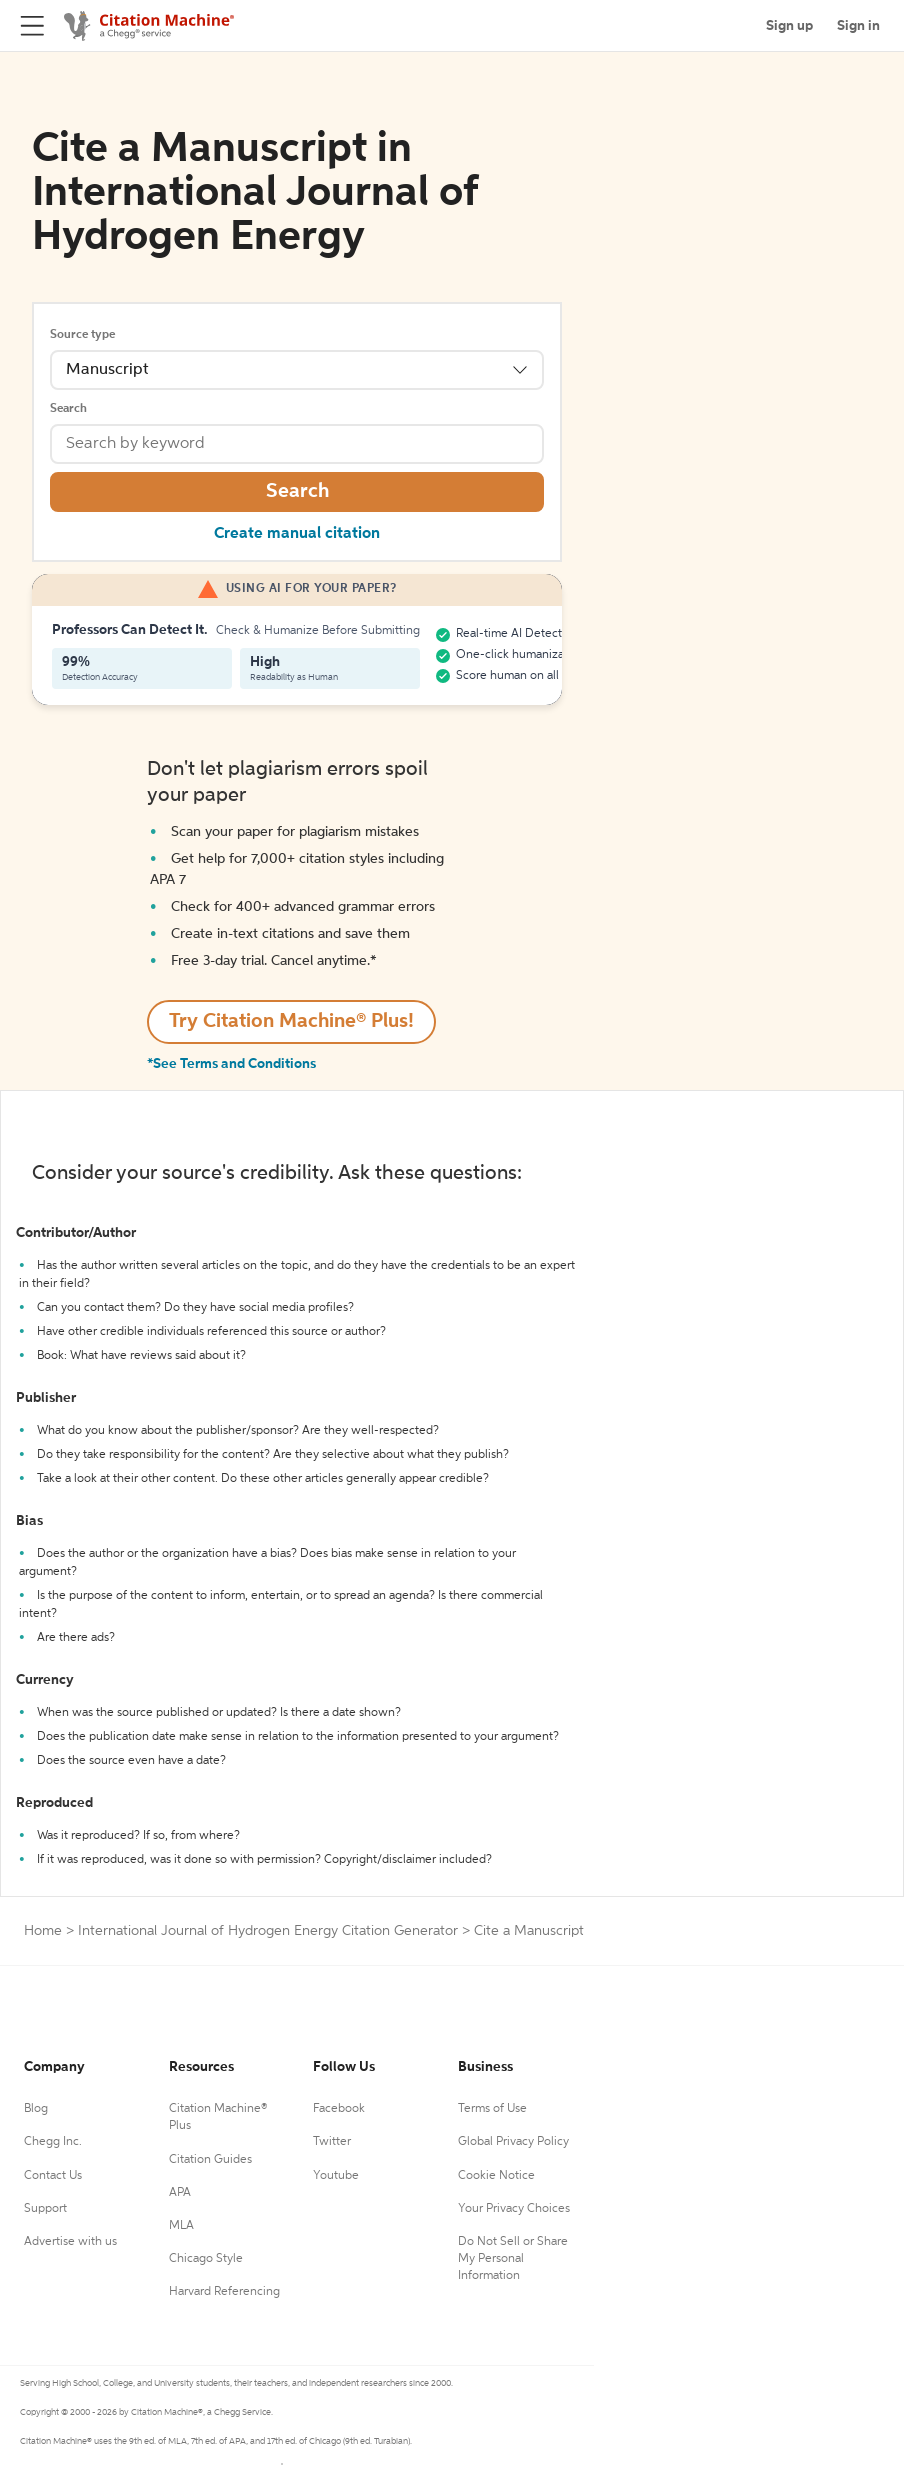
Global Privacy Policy (513, 2142)
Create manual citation (297, 534)
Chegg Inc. (53, 2142)
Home (43, 1931)
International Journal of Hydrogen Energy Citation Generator (268, 1931)
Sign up (789, 26)
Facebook (339, 2109)
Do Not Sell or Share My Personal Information (513, 2259)
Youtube (336, 2176)
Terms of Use (492, 2109)
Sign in (858, 26)
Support (45, 2209)
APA (180, 2193)
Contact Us (53, 2176)
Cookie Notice (496, 2176)
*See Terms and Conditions (231, 1064)
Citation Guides (210, 2160)
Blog (36, 2109)
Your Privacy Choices (514, 2209)
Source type (82, 335)
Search (68, 409)
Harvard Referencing (224, 2292)
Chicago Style (206, 2259)
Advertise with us (70, 2242)
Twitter (332, 2142)
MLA (181, 2226)
